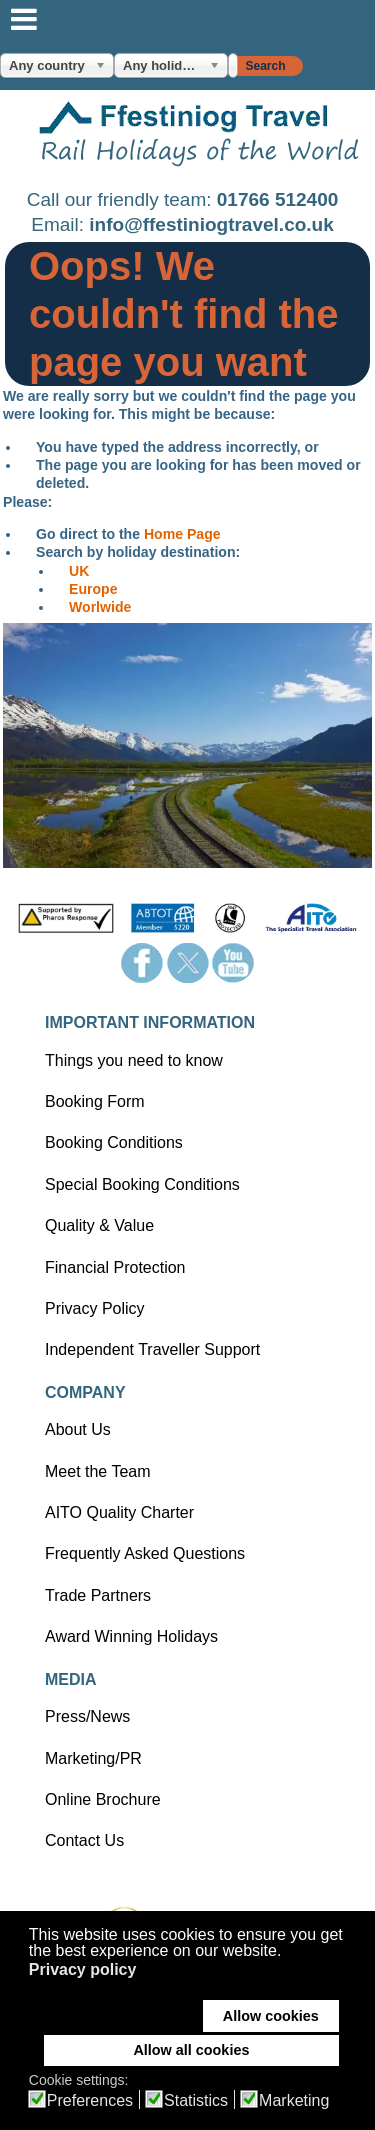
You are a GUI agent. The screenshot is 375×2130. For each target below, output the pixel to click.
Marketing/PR (93, 1758)
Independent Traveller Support (152, 1349)
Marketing (294, 2101)
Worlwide (100, 607)
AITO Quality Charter (119, 1512)
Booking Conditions (114, 1142)
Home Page (182, 534)
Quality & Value (99, 1225)
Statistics (196, 2101)
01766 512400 (278, 199)
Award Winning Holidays (131, 1636)
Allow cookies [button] (271, 2016)
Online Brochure (103, 1799)
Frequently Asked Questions (145, 1553)
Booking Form (95, 1101)
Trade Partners (98, 1595)
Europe (93, 589)
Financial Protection (115, 1267)
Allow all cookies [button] (191, 2050)
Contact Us (84, 1840)
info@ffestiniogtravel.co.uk (211, 224)
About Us (78, 1429)
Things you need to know (134, 1060)
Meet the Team (98, 1471)
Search (265, 66)
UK (79, 571)
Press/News (87, 1716)
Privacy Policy (95, 1308)
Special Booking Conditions (142, 1184)
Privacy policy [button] (83, 1969)
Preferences (90, 2101)
